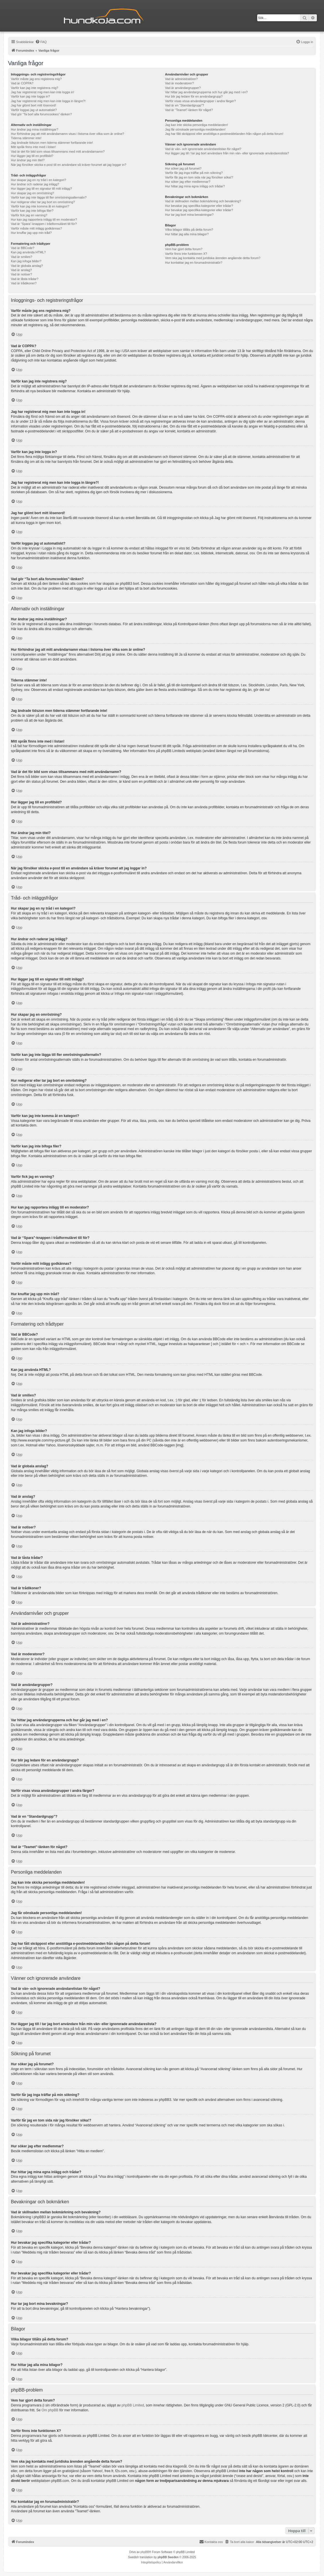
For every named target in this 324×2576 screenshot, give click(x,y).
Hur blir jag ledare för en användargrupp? (194, 96)
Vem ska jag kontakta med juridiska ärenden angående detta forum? (213, 258)
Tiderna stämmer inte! (26, 138)
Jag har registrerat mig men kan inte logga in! (42, 92)
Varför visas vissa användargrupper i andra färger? (200, 101)
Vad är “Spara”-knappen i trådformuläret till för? (44, 224)
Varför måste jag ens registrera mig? (36, 79)
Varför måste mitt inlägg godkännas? (36, 228)
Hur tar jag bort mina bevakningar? (189, 214)
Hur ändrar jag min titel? (27, 160)
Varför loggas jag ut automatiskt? (34, 110)
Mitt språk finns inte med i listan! (33, 147)
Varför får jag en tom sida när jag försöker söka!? (199, 177)
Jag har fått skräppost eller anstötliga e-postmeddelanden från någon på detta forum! (224, 133)
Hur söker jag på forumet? (183, 168)
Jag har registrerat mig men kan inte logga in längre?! (48, 101)
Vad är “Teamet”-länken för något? (189, 110)
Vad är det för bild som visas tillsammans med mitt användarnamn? (58, 151)
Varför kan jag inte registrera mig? (34, 88)
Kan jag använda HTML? (28, 252)
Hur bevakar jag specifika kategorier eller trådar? (199, 205)
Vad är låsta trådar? (24, 279)
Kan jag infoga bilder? (26, 261)
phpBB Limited (133, 2405)
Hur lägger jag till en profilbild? (32, 156)
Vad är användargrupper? (183, 88)
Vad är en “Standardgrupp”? (184, 105)
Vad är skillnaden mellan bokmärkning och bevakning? (203, 201)
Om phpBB (50, 2410)
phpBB (144, 2552)
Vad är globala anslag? (27, 265)
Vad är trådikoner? (24, 283)
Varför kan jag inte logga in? (30, 96)
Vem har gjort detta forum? (183, 249)
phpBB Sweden (167, 2557)
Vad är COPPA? (22, 83)
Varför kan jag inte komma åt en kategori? (40, 206)
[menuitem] (41, 41)
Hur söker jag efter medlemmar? (187, 181)
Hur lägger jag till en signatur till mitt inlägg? (41, 188)
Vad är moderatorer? (179, 83)
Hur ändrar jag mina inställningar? (34, 129)
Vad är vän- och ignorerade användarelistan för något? (203, 149)
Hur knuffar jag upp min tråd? (31, 232)
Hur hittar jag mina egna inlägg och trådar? (195, 186)
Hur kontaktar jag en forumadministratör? (193, 262)
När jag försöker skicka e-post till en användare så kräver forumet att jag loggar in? (68, 164)
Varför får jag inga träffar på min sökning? (194, 172)
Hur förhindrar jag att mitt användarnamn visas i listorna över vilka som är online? (67, 133)
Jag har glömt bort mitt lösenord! (33, 105)
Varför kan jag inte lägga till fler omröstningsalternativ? (49, 197)
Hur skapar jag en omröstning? (32, 193)
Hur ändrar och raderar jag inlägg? (35, 184)
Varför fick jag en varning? (29, 215)
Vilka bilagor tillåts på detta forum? (189, 229)
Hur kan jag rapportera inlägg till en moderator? (44, 219)
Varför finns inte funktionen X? (186, 253)
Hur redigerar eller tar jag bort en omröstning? (43, 202)
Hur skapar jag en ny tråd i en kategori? (38, 180)
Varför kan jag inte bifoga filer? (32, 210)
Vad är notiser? (21, 274)
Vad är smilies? (21, 257)
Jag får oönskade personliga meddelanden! (195, 129)
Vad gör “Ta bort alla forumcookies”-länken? (41, 114)
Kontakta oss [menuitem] (211, 2542)
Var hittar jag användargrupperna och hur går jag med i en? (206, 92)
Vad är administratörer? (181, 79)
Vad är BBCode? (22, 248)
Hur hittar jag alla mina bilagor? (187, 234)
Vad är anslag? (21, 270)
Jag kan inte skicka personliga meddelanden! (196, 125)
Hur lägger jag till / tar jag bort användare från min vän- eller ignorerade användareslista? (227, 153)
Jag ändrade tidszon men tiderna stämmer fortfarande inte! (52, 142)
